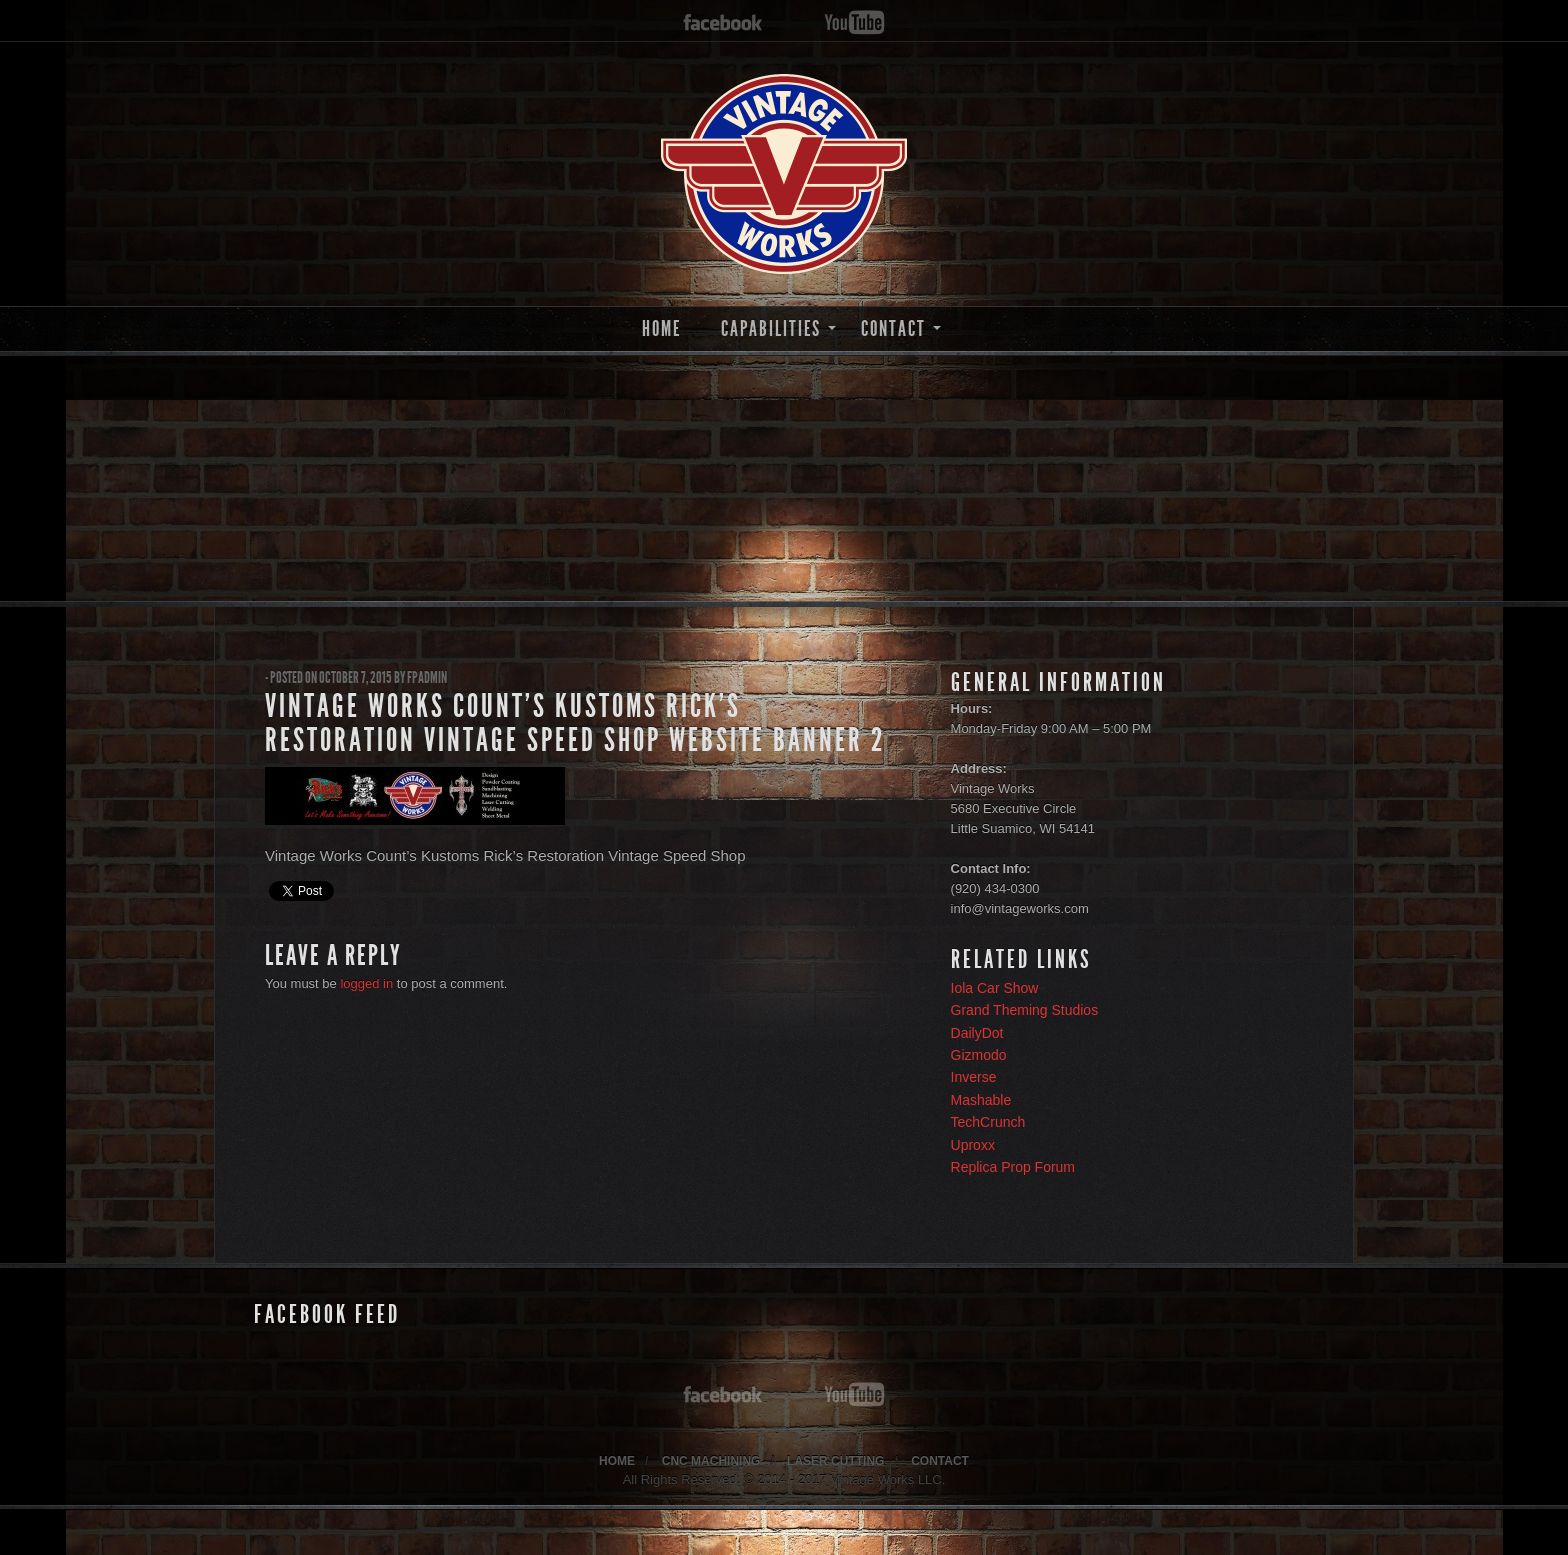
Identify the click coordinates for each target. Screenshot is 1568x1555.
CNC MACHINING (711, 1461)
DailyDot (977, 1033)
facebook (723, 23)
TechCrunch (988, 1122)
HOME (661, 328)
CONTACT (893, 328)
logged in (366, 983)
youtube (854, 23)
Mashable (981, 1100)
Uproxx (973, 1145)
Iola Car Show (995, 988)
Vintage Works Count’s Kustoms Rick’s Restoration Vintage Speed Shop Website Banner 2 (575, 723)
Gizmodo (979, 1055)
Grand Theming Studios (1025, 1010)
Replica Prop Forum (1013, 1167)
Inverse (974, 1077)
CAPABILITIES (771, 328)
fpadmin (427, 677)
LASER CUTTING (835, 1461)
